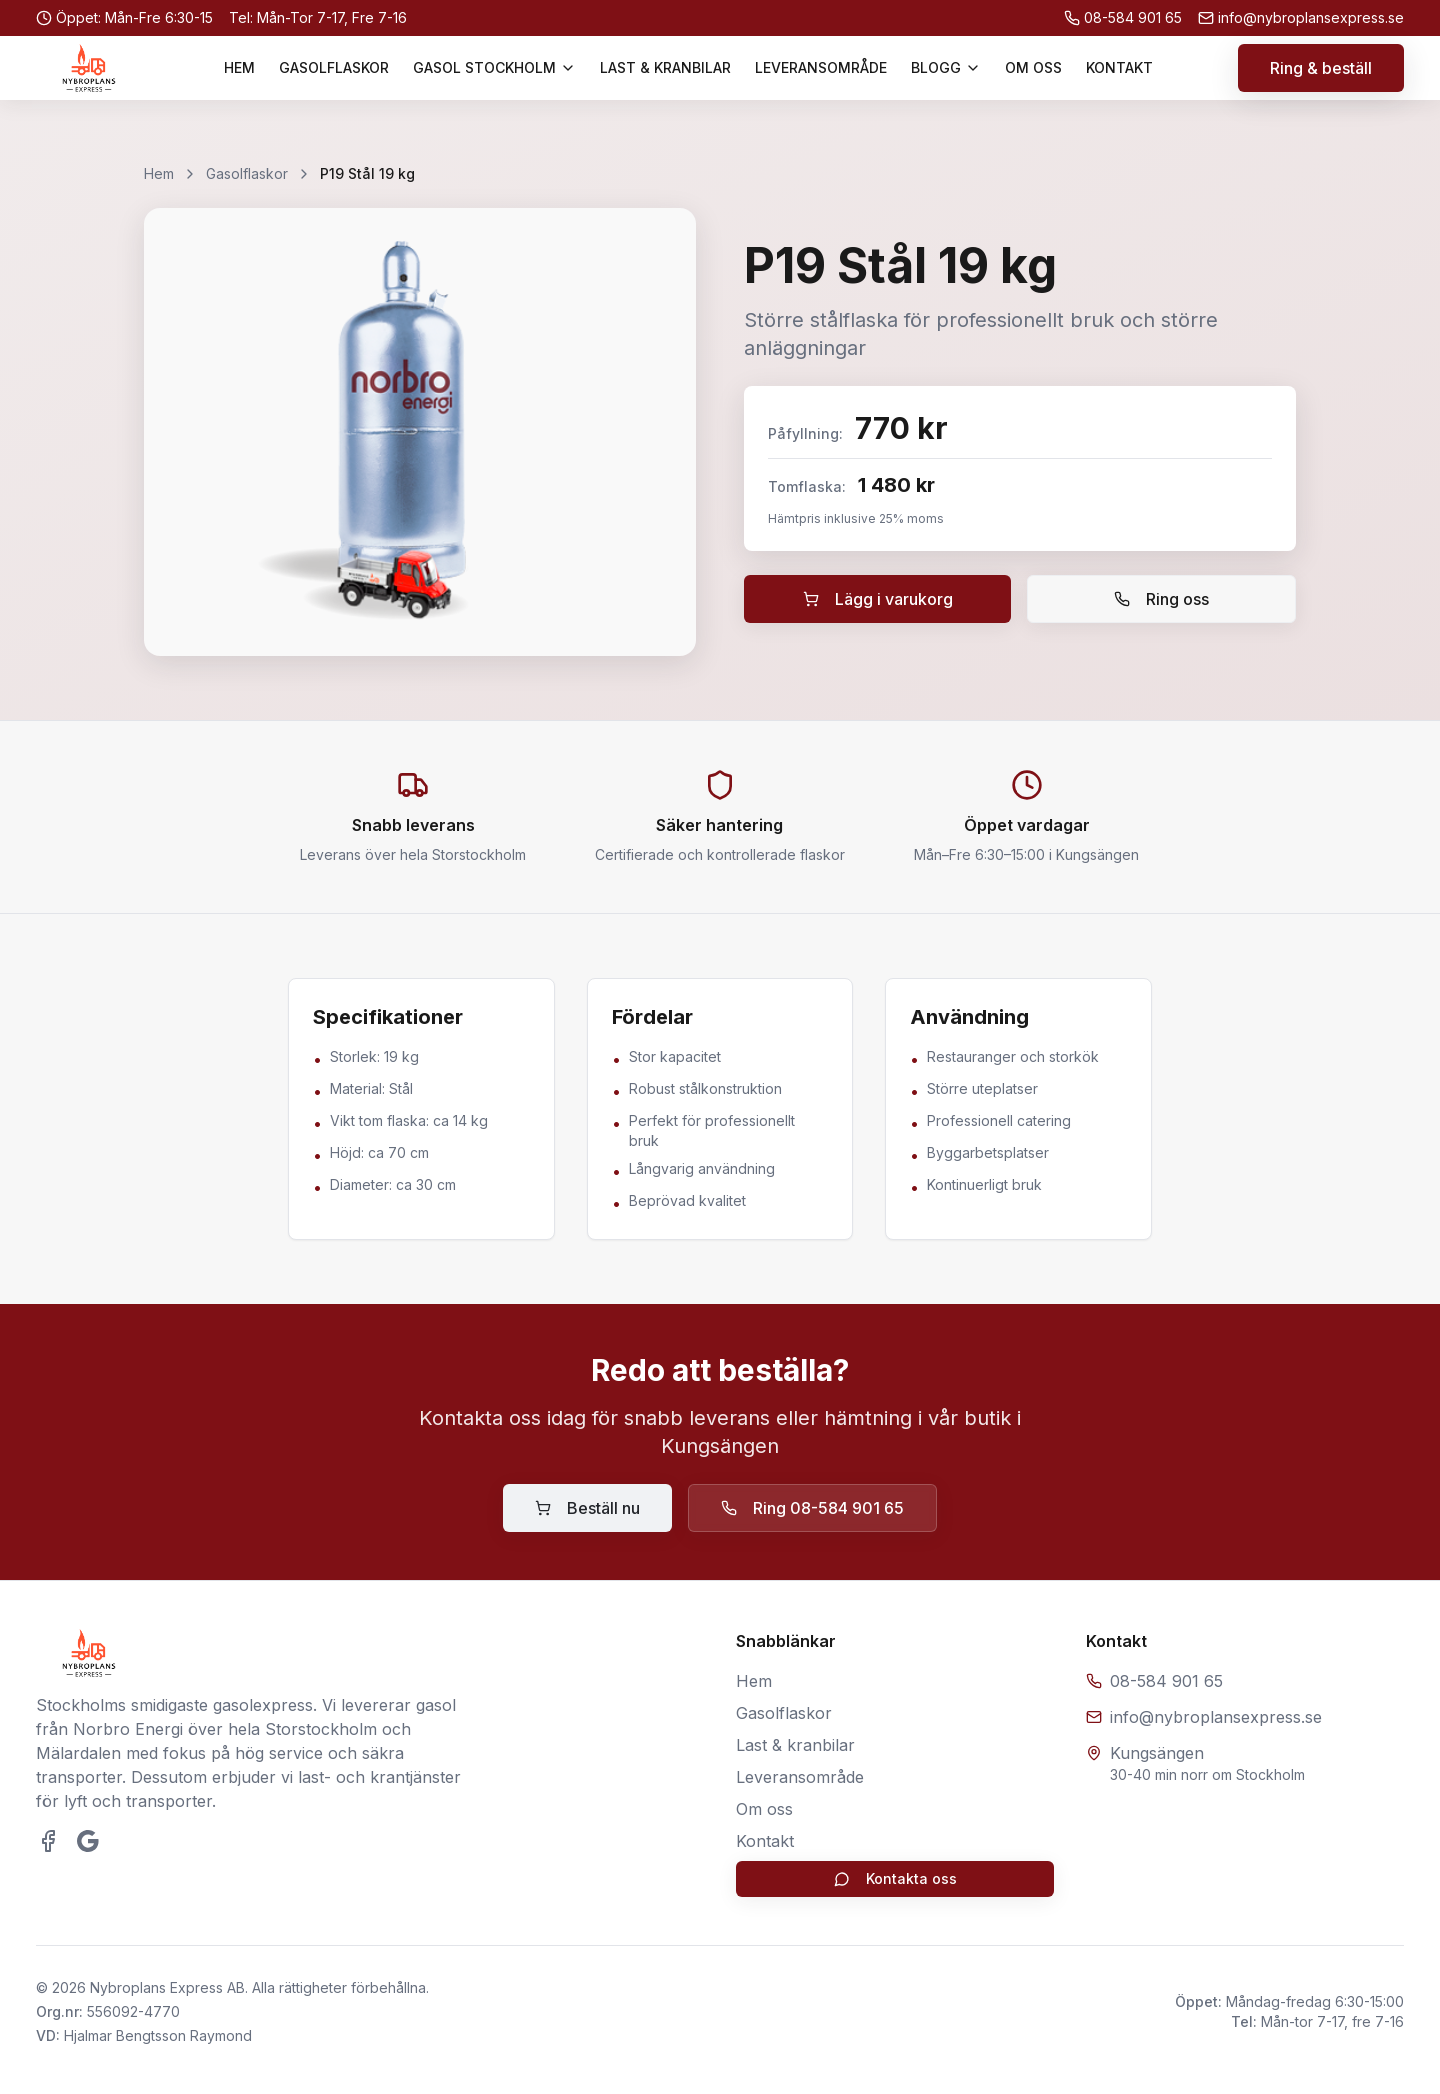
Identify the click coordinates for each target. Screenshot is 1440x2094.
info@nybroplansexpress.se (1216, 1717)
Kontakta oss (895, 1878)
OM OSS (1033, 67)
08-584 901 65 (1166, 1681)
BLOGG (946, 67)
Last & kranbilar (795, 1745)
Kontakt (765, 1841)
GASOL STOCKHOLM (494, 67)
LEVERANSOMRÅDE (821, 67)
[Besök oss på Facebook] (48, 1841)
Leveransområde (800, 1777)
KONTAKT (1119, 67)
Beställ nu (587, 1508)
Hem (159, 173)
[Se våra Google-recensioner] (88, 1841)
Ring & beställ (1321, 68)
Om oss (764, 1809)
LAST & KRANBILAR (665, 67)
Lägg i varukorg (878, 599)
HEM (239, 67)
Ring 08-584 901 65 (812, 1508)
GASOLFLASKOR (334, 67)
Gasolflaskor (247, 173)
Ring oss (1161, 599)
